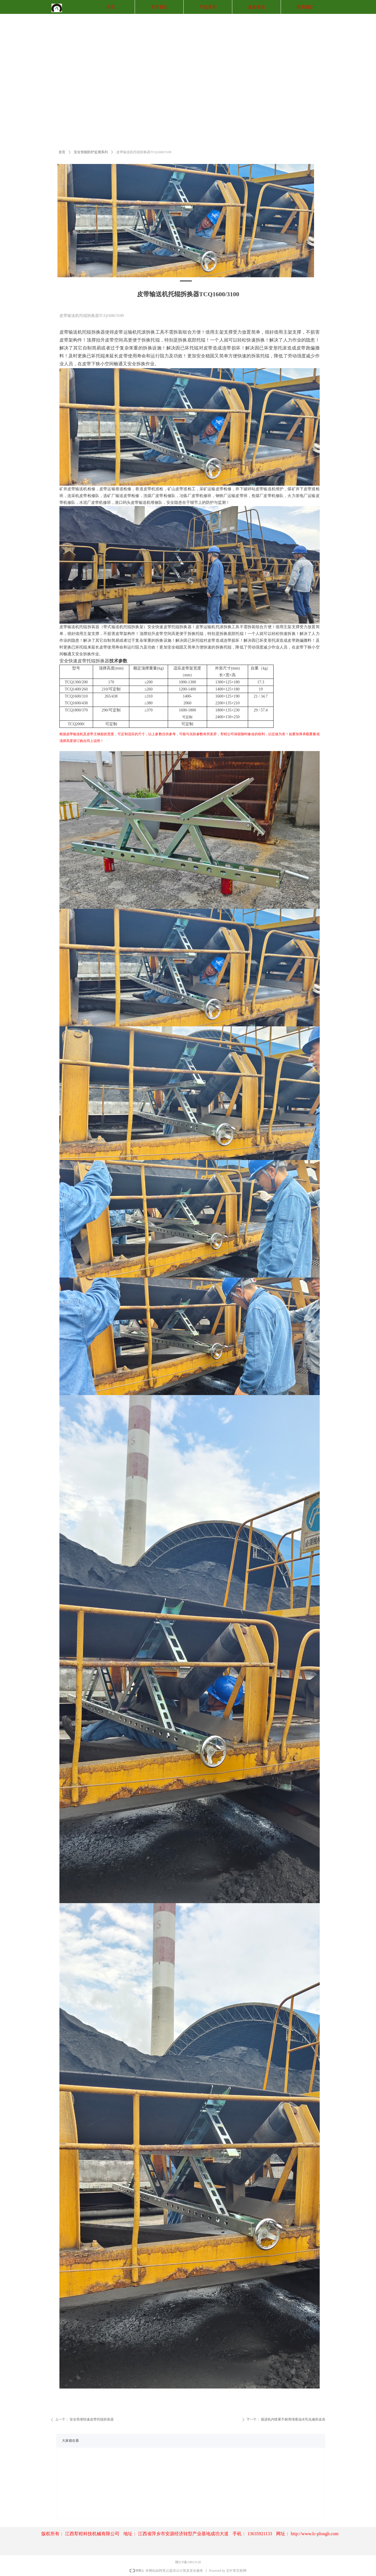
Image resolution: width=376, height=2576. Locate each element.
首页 (62, 152)
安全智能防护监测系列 (91, 152)
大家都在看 (70, 2441)
